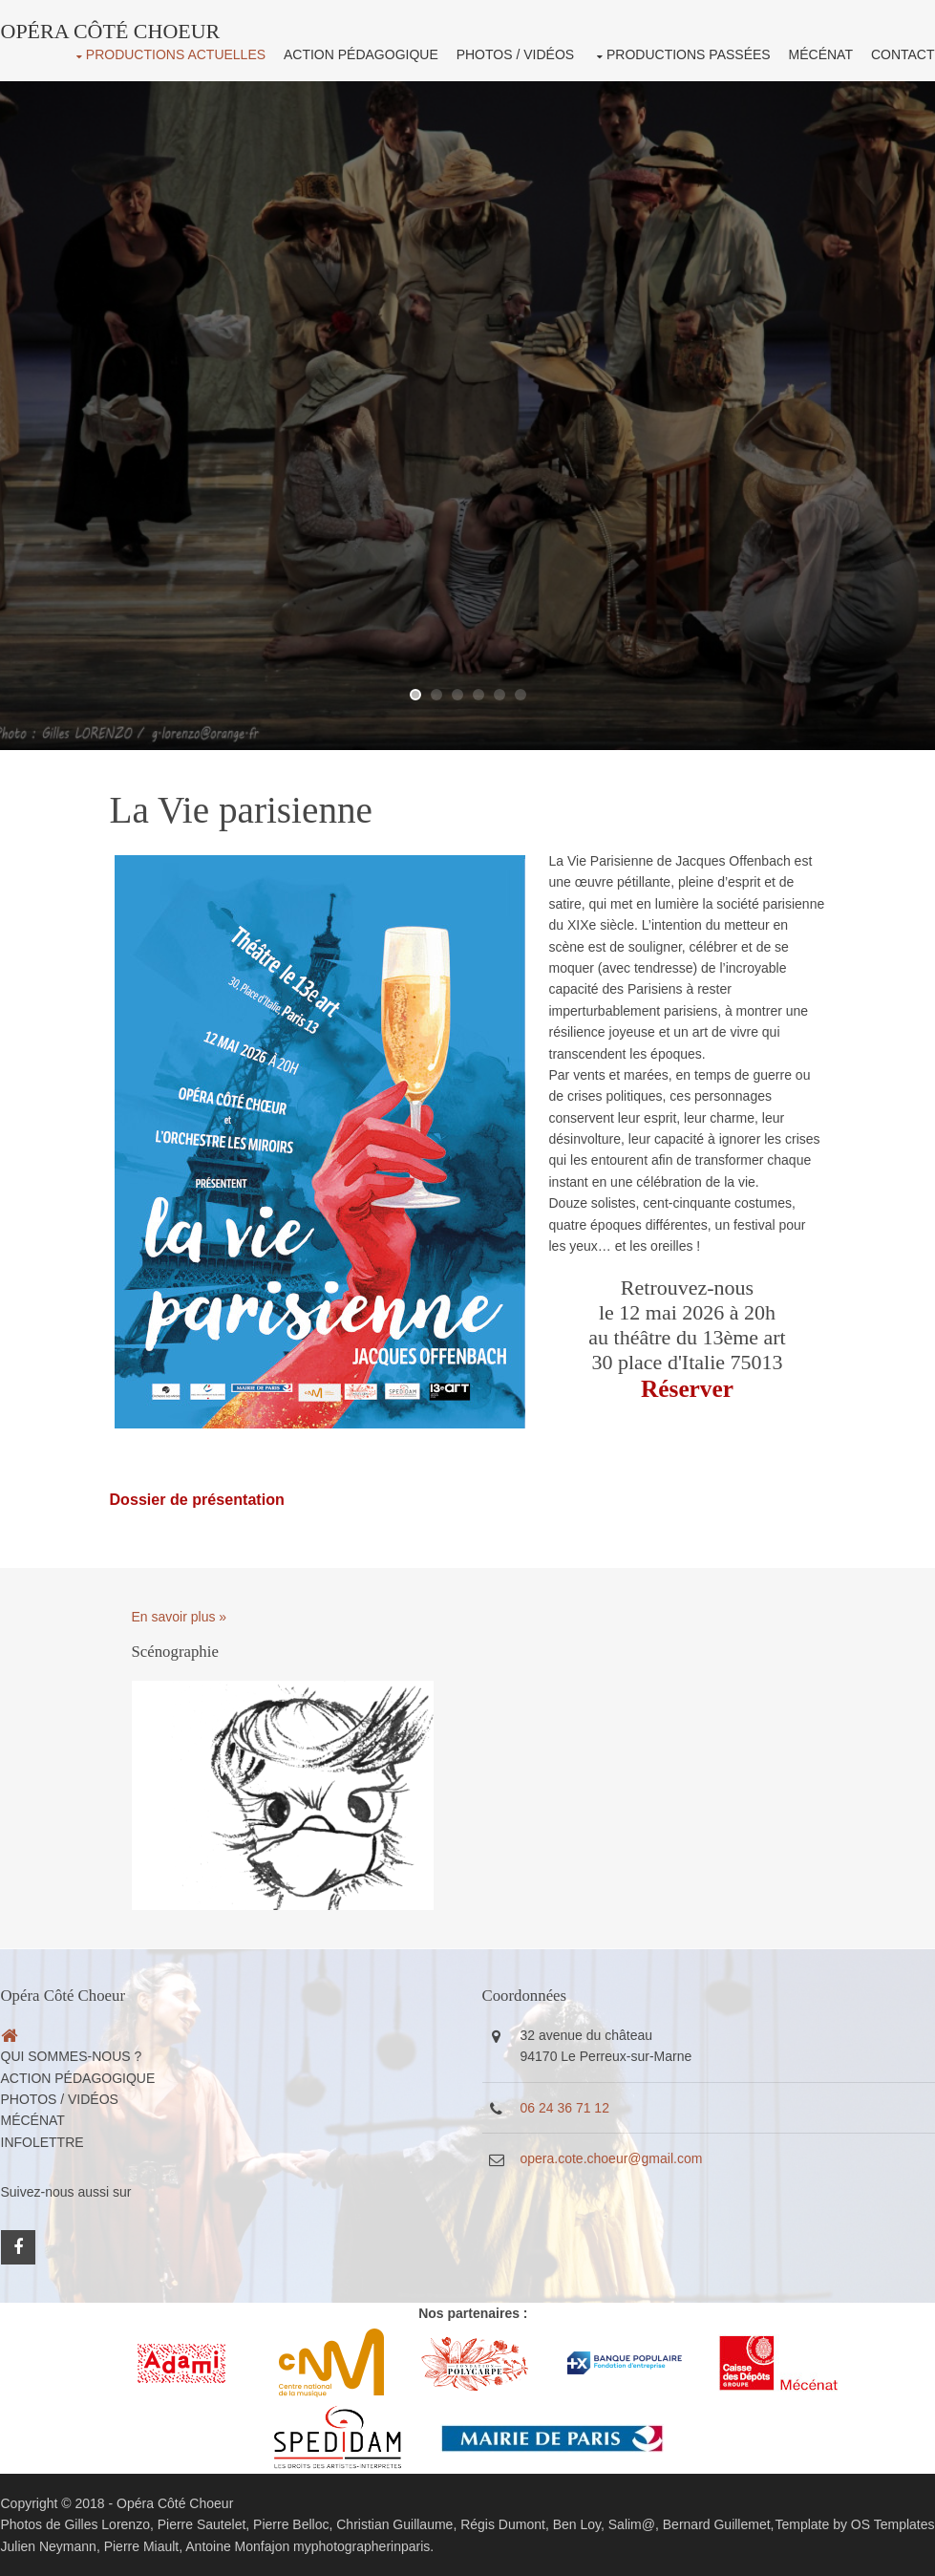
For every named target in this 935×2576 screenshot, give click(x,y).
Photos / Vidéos (515, 54)
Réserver (687, 1388)
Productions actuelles (176, 54)
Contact (903, 54)
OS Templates (893, 2524)
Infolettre (42, 2142)
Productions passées (688, 54)
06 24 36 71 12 (565, 2107)
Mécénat (821, 54)
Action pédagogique (361, 54)
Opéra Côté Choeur (175, 2503)
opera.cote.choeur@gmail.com (612, 2158)
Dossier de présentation (197, 1499)
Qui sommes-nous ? (71, 2056)
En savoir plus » (179, 1616)
